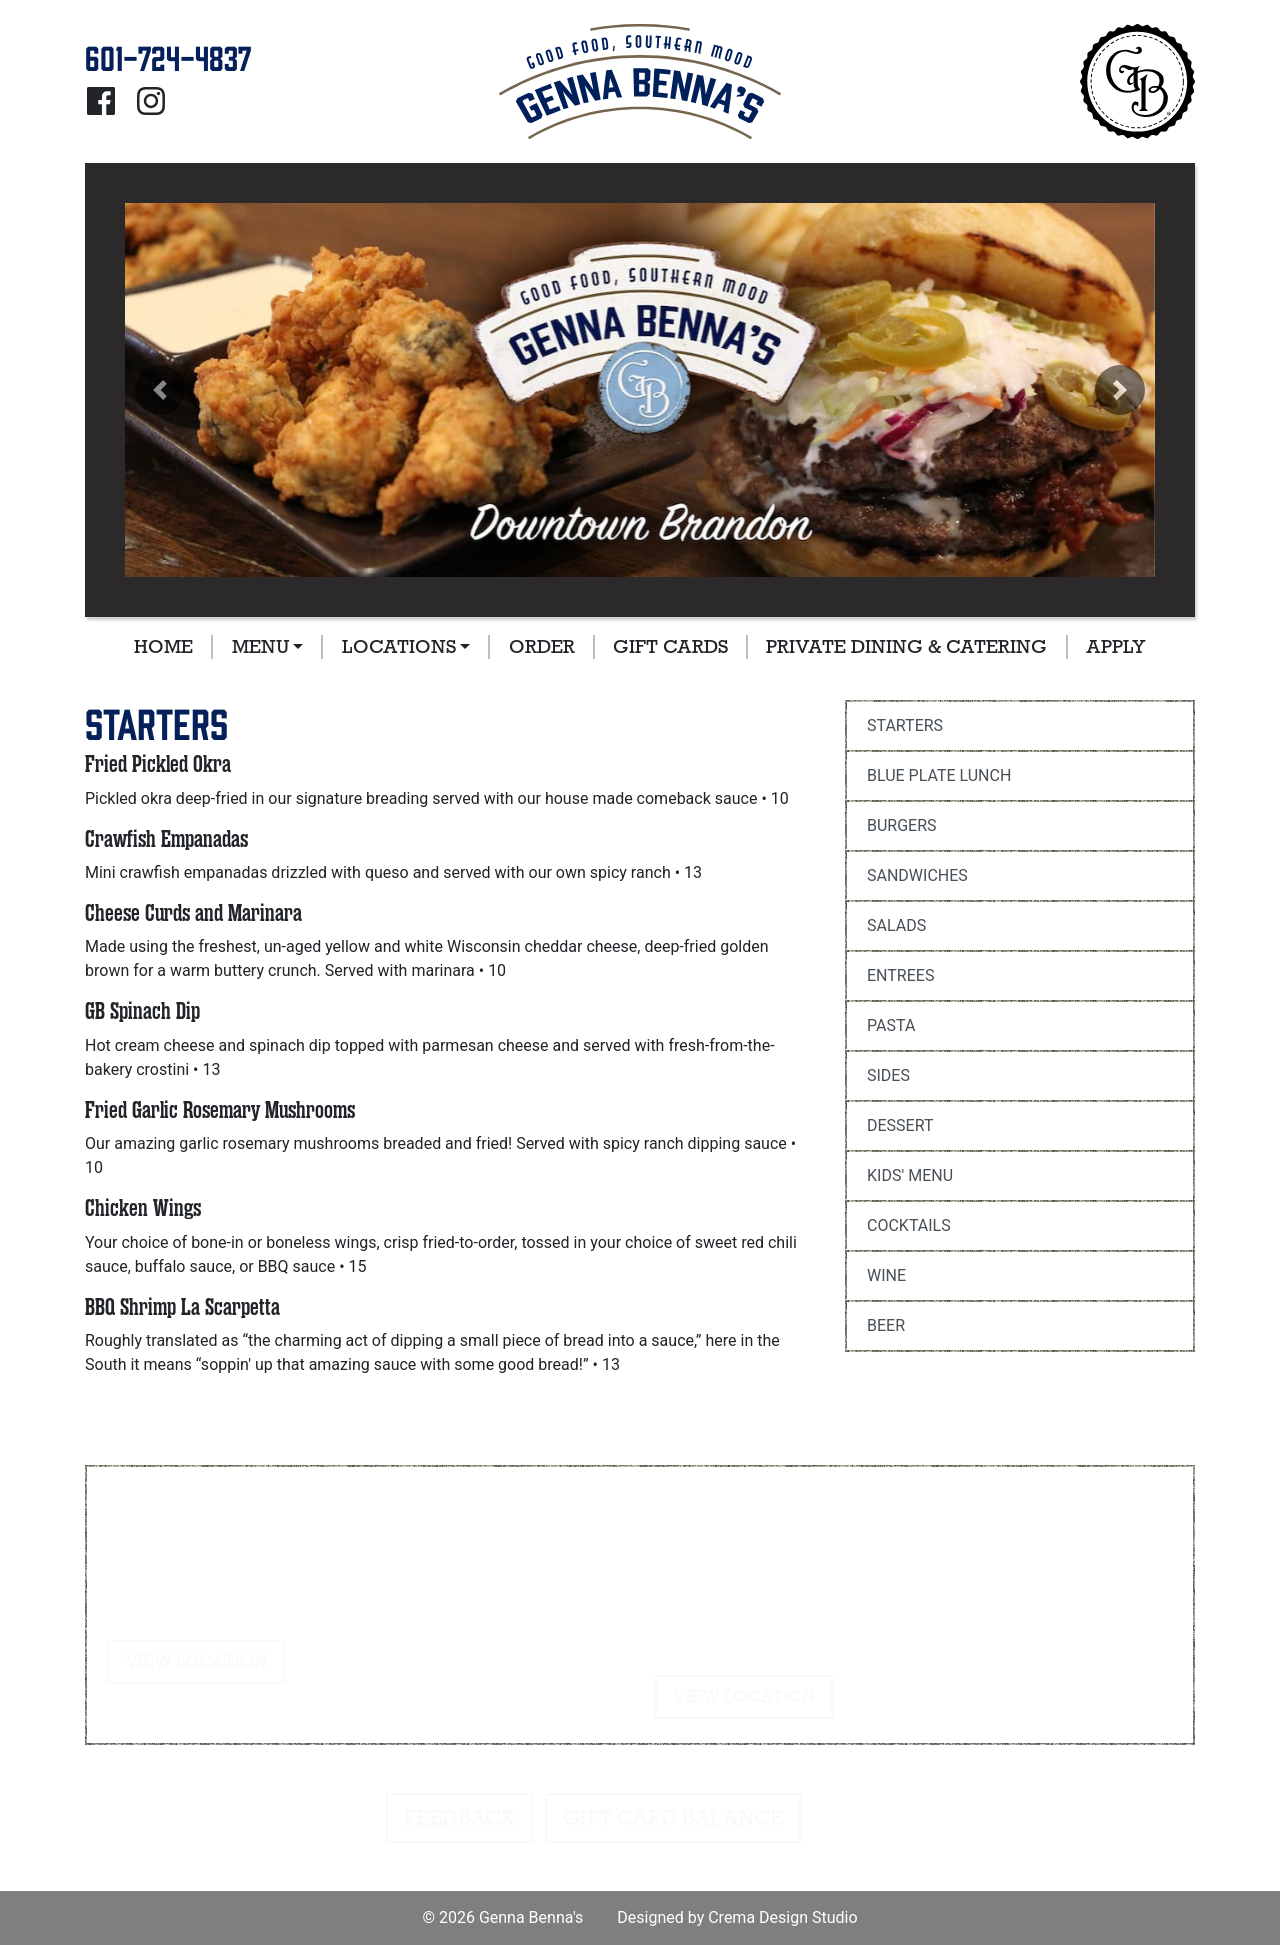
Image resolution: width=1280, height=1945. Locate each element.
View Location (196, 1661)
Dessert (900, 1125)
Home (163, 646)
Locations (399, 646)
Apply (1116, 646)
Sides (888, 1075)
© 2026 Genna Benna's (502, 1917)
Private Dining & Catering (906, 646)
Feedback (459, 1818)
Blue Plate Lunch (939, 775)
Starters (905, 725)
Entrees (900, 975)
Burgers (902, 825)
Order (542, 646)
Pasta (891, 1025)
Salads (896, 925)
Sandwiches (917, 875)
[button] (160, 390)
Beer (886, 1325)
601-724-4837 (172, 1533)
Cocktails (909, 1225)
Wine (886, 1275)
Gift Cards (670, 646)
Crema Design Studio (782, 1917)
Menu (260, 646)
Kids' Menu (910, 1175)
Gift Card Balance (673, 1818)
